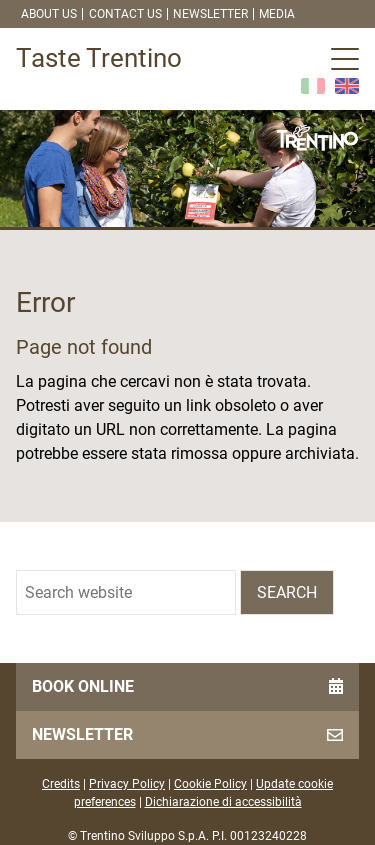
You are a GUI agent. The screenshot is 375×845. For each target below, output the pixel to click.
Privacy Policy (127, 784)
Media (277, 14)
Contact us (125, 14)
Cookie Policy (210, 784)
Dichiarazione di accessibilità (223, 802)
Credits (61, 784)
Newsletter (210, 14)
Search (287, 592)
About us (49, 14)
